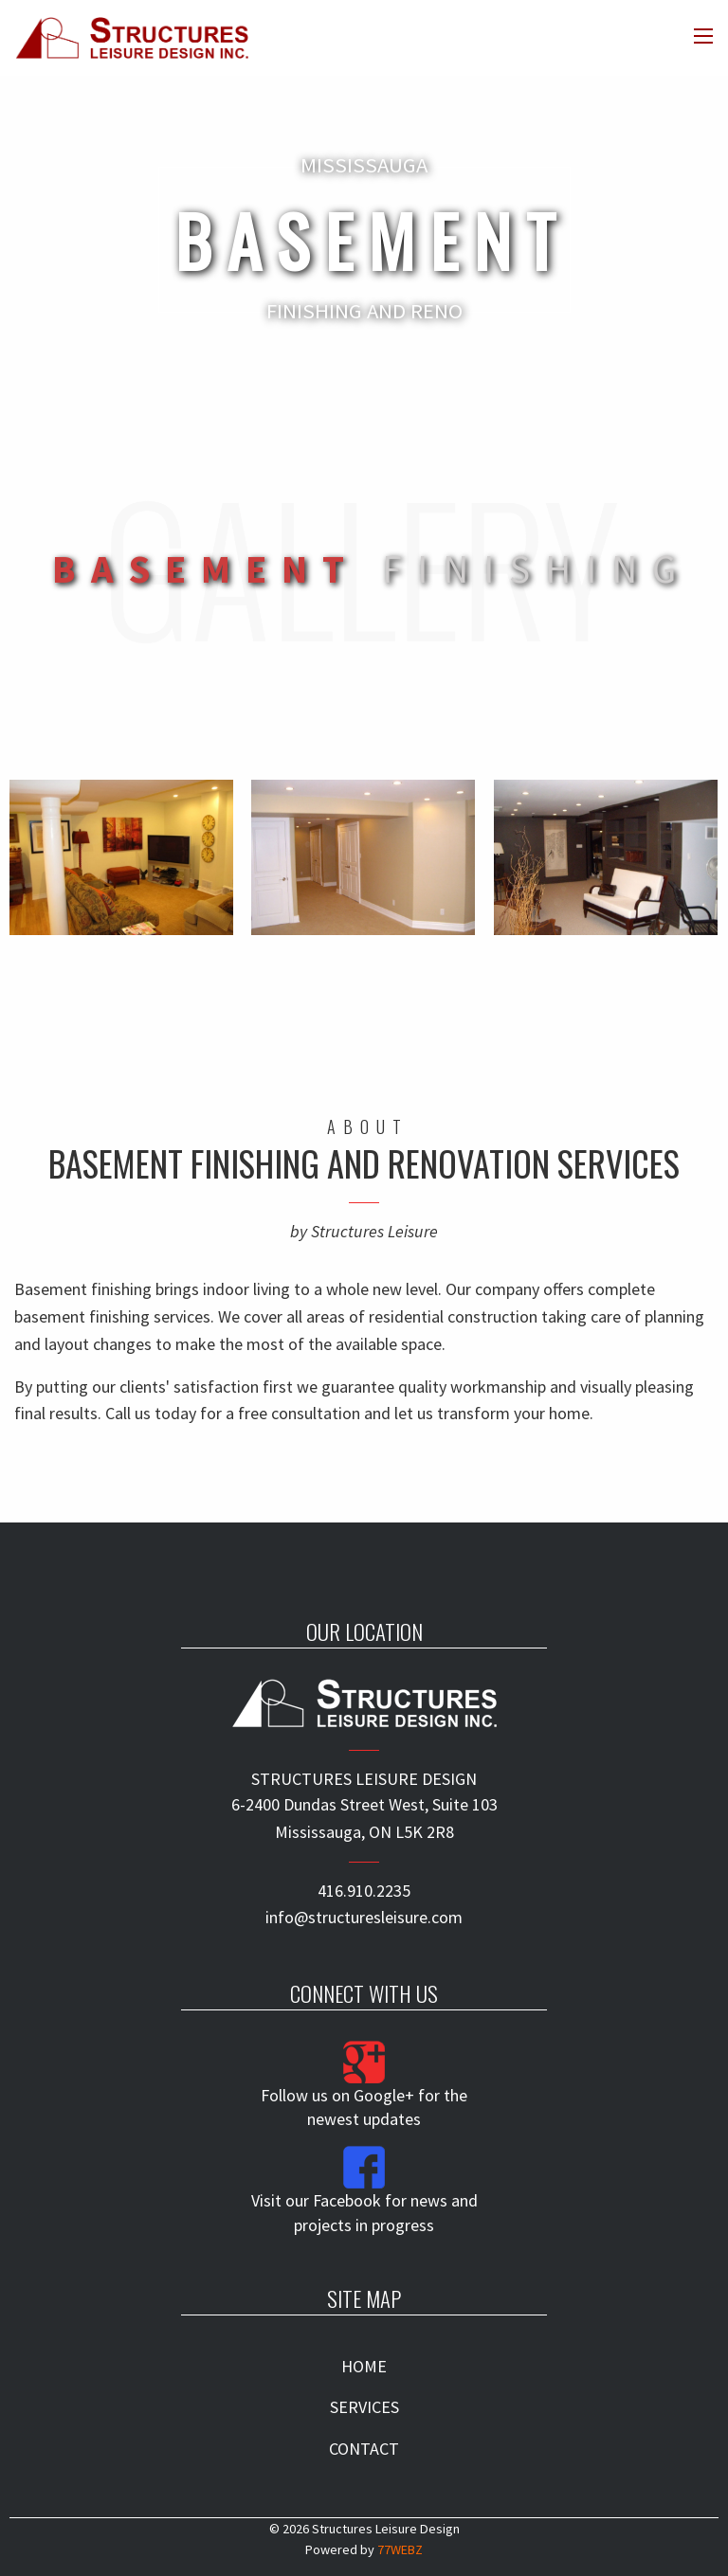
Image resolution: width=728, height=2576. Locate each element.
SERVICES (364, 2407)
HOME (364, 2366)
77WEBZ (400, 2549)
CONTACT (364, 2448)
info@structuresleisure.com (364, 1917)
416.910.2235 (364, 1890)
